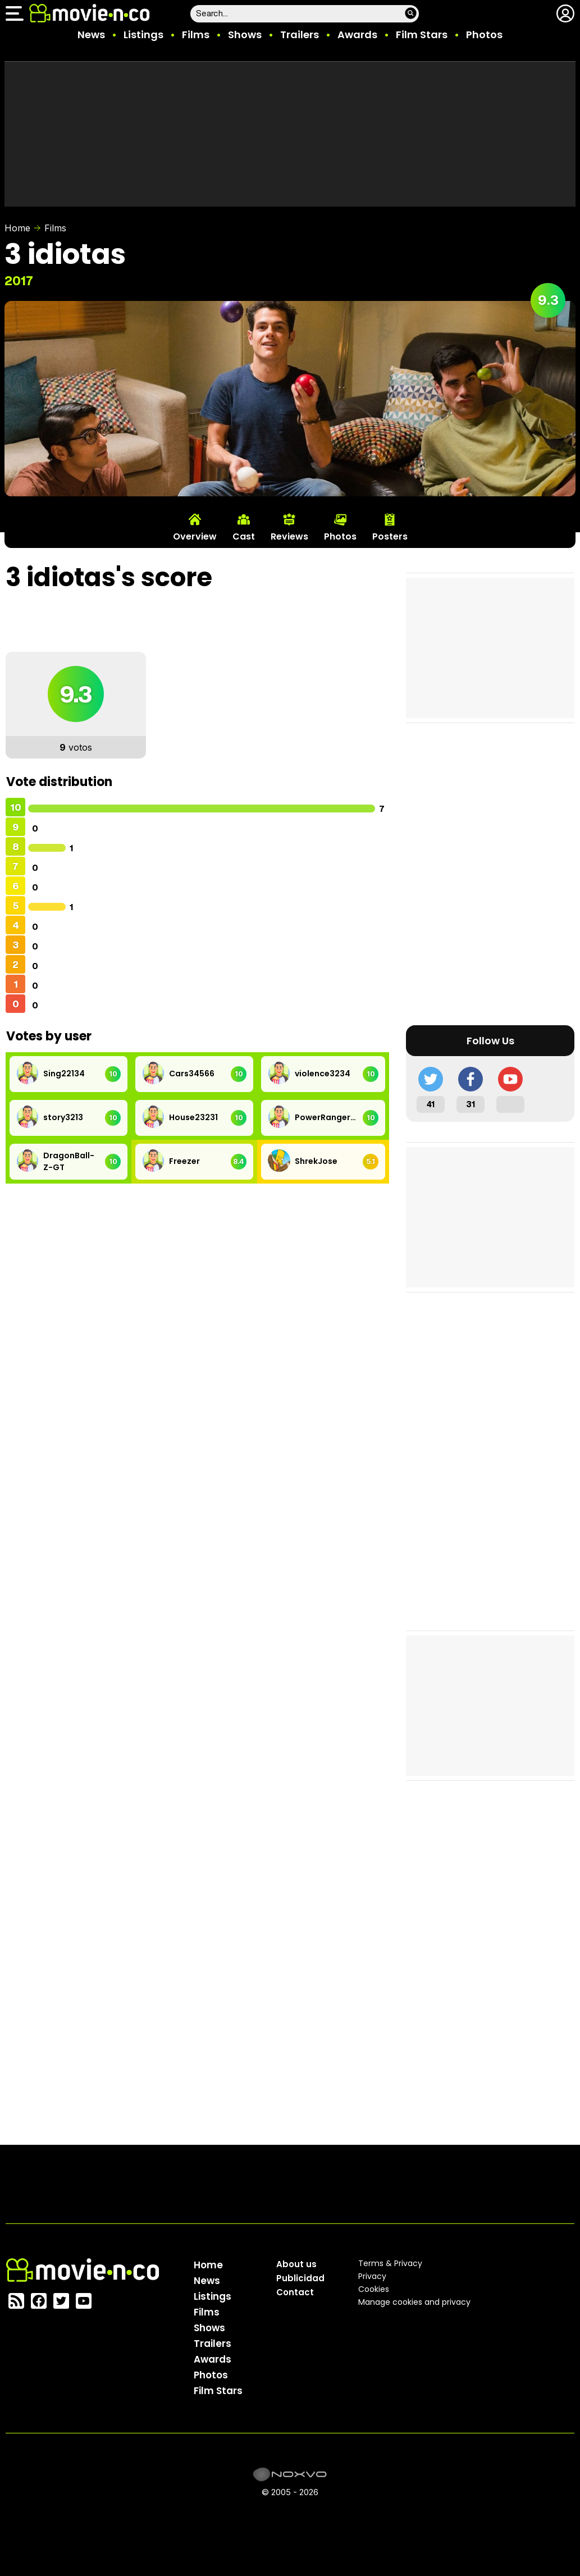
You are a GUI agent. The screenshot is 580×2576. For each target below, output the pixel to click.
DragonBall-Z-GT (68, 1161)
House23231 (193, 1117)
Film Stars (421, 35)
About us (296, 2264)
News (91, 35)
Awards (357, 35)
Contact (295, 2292)
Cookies (373, 2289)
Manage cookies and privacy (414, 2302)
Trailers (299, 35)
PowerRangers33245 (326, 1117)
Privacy (372, 2276)
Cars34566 (191, 1073)
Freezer (184, 1161)
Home (17, 228)
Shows (245, 35)
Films (195, 35)
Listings (143, 35)
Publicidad (300, 2278)
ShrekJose (316, 1161)
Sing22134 (64, 1073)
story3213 (63, 1117)
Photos (484, 35)
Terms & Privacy (390, 2263)
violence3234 (322, 1073)
